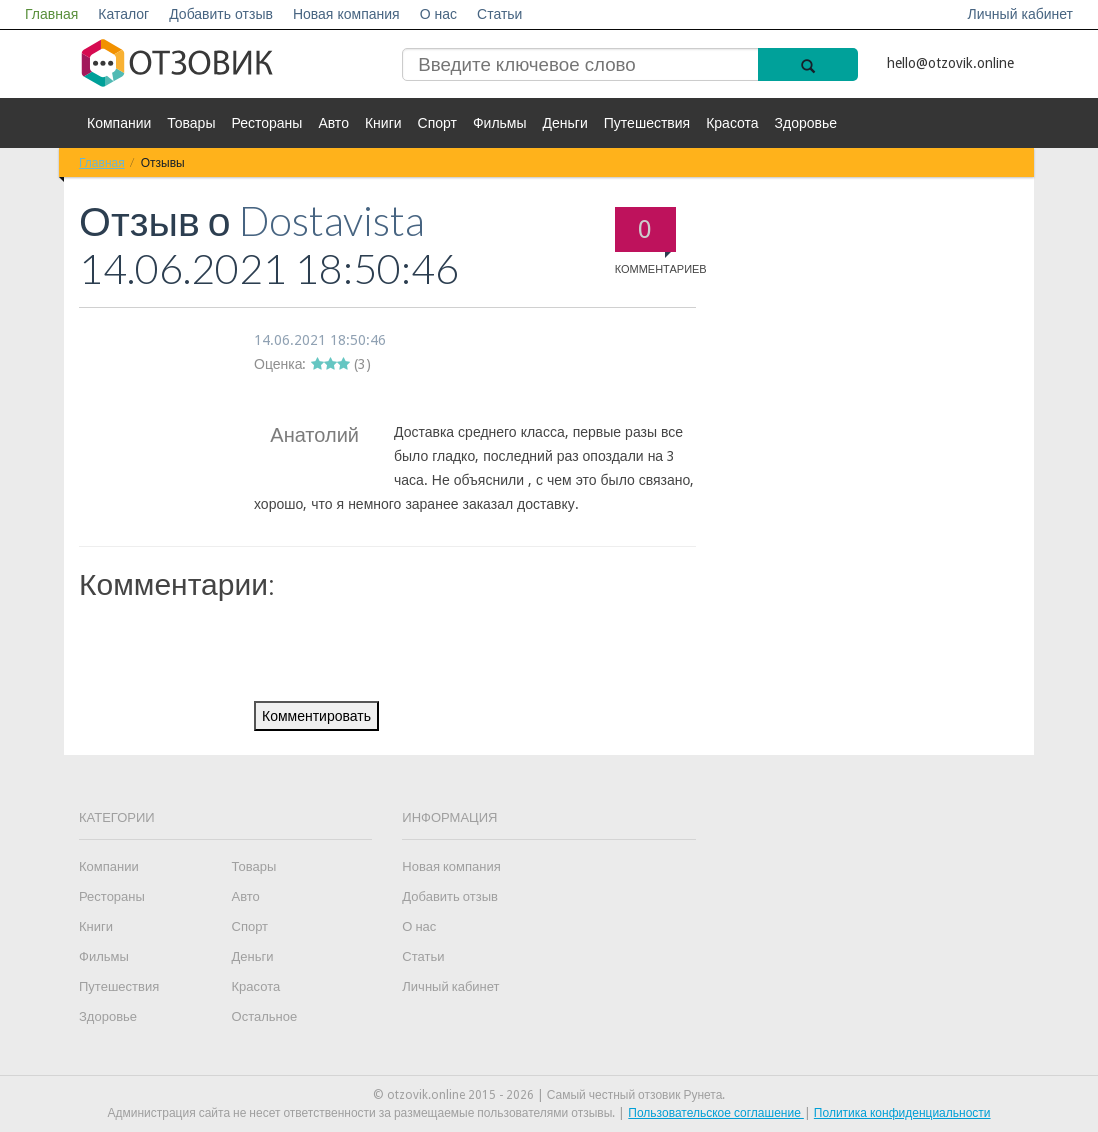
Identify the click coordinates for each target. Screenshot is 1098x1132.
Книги (383, 123)
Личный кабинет (1020, 14)
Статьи (499, 14)
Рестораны (266, 123)
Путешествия (647, 123)
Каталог (123, 14)
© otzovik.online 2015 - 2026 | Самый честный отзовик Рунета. (549, 1095)
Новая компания (346, 14)
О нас (438, 14)
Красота (732, 123)
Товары (191, 123)
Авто (333, 123)
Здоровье (806, 123)
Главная (51, 14)
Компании (119, 123)
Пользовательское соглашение (716, 1113)
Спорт (437, 123)
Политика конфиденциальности (902, 1113)
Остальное (265, 1016)
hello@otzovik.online (950, 63)
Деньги (565, 123)
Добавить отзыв (221, 14)
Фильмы (500, 123)
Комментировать (316, 716)
